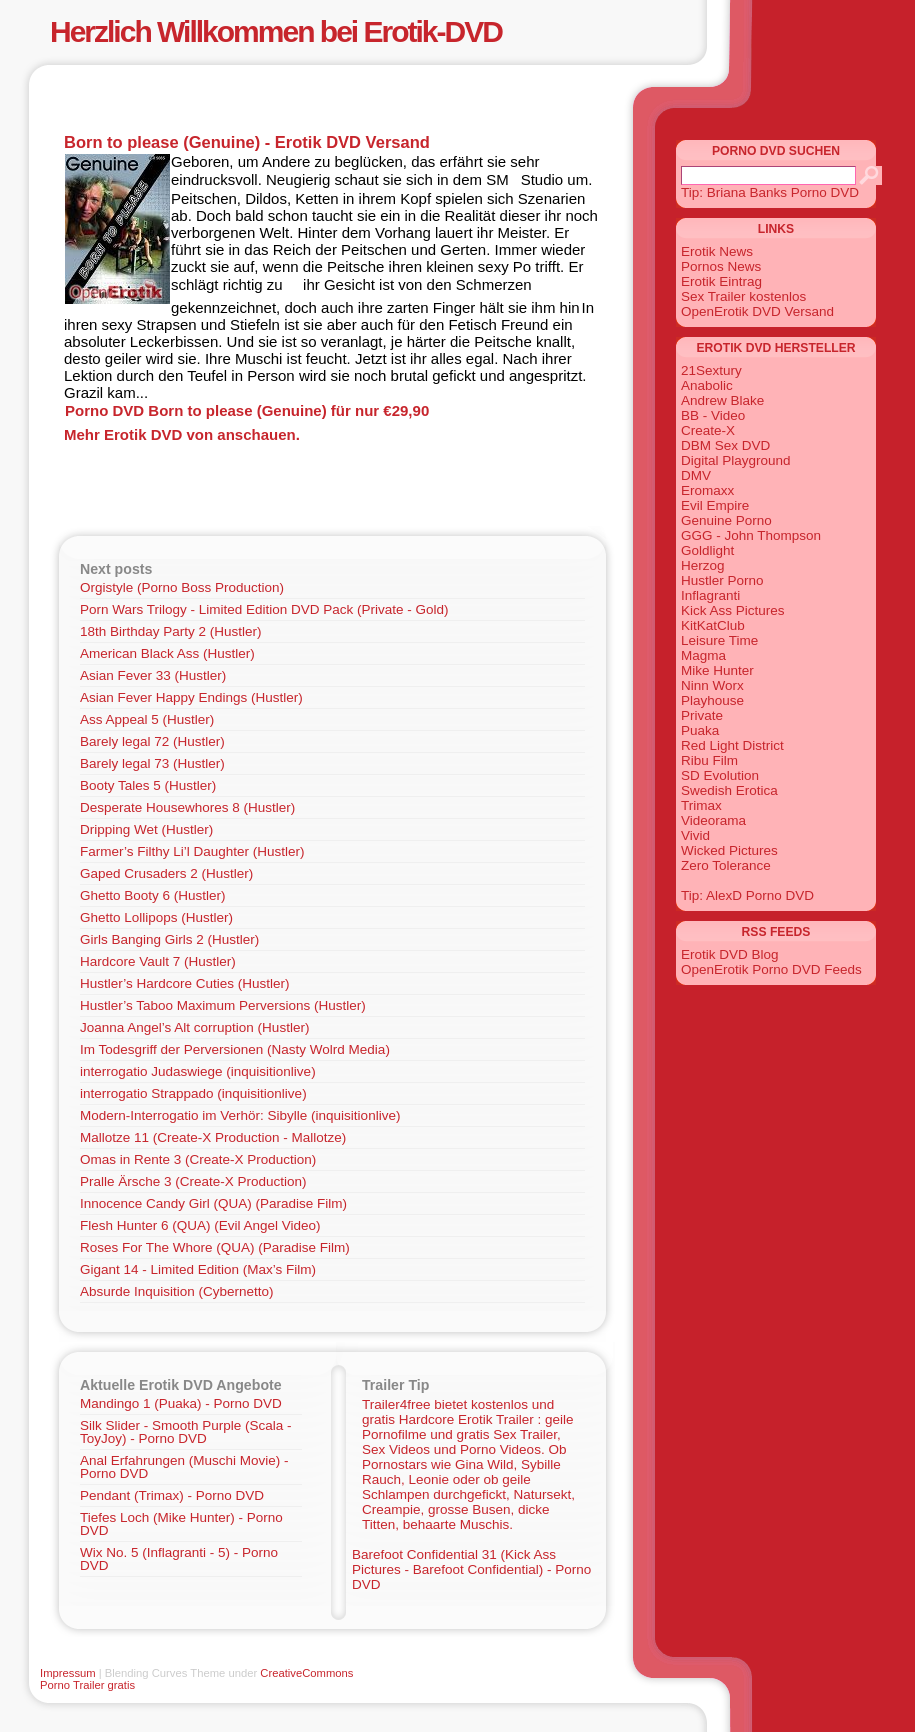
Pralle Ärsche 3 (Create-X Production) (193, 1181)
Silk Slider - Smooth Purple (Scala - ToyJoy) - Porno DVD (186, 1432)
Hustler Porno (722, 580)
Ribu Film (709, 760)
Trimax (701, 805)
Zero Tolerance (726, 865)
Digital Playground (736, 460)
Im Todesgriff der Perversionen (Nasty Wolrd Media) (235, 1049)
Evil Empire (715, 505)
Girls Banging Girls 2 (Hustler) (169, 939)
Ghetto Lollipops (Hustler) (156, 917)
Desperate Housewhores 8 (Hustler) (187, 807)
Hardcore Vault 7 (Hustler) (158, 961)
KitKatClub (713, 625)
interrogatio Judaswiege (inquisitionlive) (198, 1071)
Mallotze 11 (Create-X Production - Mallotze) (213, 1137)
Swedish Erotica (729, 790)
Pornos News (721, 266)
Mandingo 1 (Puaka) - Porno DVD (181, 1403)
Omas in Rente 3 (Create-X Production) (198, 1159)
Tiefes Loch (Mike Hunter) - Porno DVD (181, 1524)
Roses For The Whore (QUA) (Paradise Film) (215, 1247)
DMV (696, 475)
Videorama (713, 820)
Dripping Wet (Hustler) (146, 829)
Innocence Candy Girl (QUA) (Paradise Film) (213, 1203)
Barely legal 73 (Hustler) (152, 763)
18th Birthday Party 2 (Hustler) (171, 631)
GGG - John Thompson (751, 535)
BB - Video (713, 415)
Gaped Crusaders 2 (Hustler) (166, 873)
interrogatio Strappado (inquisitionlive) (193, 1093)
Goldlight (707, 550)
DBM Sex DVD (725, 445)
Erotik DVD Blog (730, 954)
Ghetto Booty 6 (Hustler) (153, 895)
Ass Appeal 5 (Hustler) (147, 719)
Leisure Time (719, 640)
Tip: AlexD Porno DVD (747, 895)
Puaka (700, 730)
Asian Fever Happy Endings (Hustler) (191, 697)
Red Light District (732, 745)
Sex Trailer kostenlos (743, 296)
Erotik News (717, 251)
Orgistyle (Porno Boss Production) (182, 587)
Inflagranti (710, 595)
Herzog (703, 565)
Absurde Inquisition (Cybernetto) (177, 1291)
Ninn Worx (712, 685)
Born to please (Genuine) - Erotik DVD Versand (247, 142)
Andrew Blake (722, 400)
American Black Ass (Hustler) (167, 653)
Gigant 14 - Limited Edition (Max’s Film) (198, 1269)
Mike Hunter (717, 670)
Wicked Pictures (729, 850)
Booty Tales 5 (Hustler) (148, 785)
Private (702, 715)
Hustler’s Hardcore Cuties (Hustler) (185, 983)
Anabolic (707, 385)
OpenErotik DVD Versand (757, 311)
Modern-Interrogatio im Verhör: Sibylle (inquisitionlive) (240, 1115)
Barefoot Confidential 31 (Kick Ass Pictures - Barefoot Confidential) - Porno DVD (471, 1569)
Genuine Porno (726, 520)
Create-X (708, 430)
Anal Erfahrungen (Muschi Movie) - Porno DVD (184, 1467)
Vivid (695, 835)
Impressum (68, 1673)
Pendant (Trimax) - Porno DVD (172, 1495)
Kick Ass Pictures (733, 610)
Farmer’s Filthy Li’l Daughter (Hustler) (192, 851)
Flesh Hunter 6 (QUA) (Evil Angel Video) (200, 1225)
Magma (703, 655)
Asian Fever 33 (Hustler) (153, 675)
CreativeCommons (306, 1673)
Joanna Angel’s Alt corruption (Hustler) (194, 1027)
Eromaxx (707, 490)
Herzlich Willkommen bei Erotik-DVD (276, 31)
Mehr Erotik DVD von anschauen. (182, 434)
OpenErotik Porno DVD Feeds (771, 969)
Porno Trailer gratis (87, 1685)
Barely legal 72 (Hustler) (152, 741)
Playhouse (712, 700)
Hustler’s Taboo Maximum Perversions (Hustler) (223, 1005)
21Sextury (711, 370)
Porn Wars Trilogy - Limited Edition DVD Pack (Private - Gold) (264, 609)
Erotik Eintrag (721, 281)
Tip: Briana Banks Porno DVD (770, 192)
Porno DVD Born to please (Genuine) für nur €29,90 (247, 410)
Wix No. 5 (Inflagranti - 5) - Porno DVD (179, 1559)
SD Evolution (720, 775)
